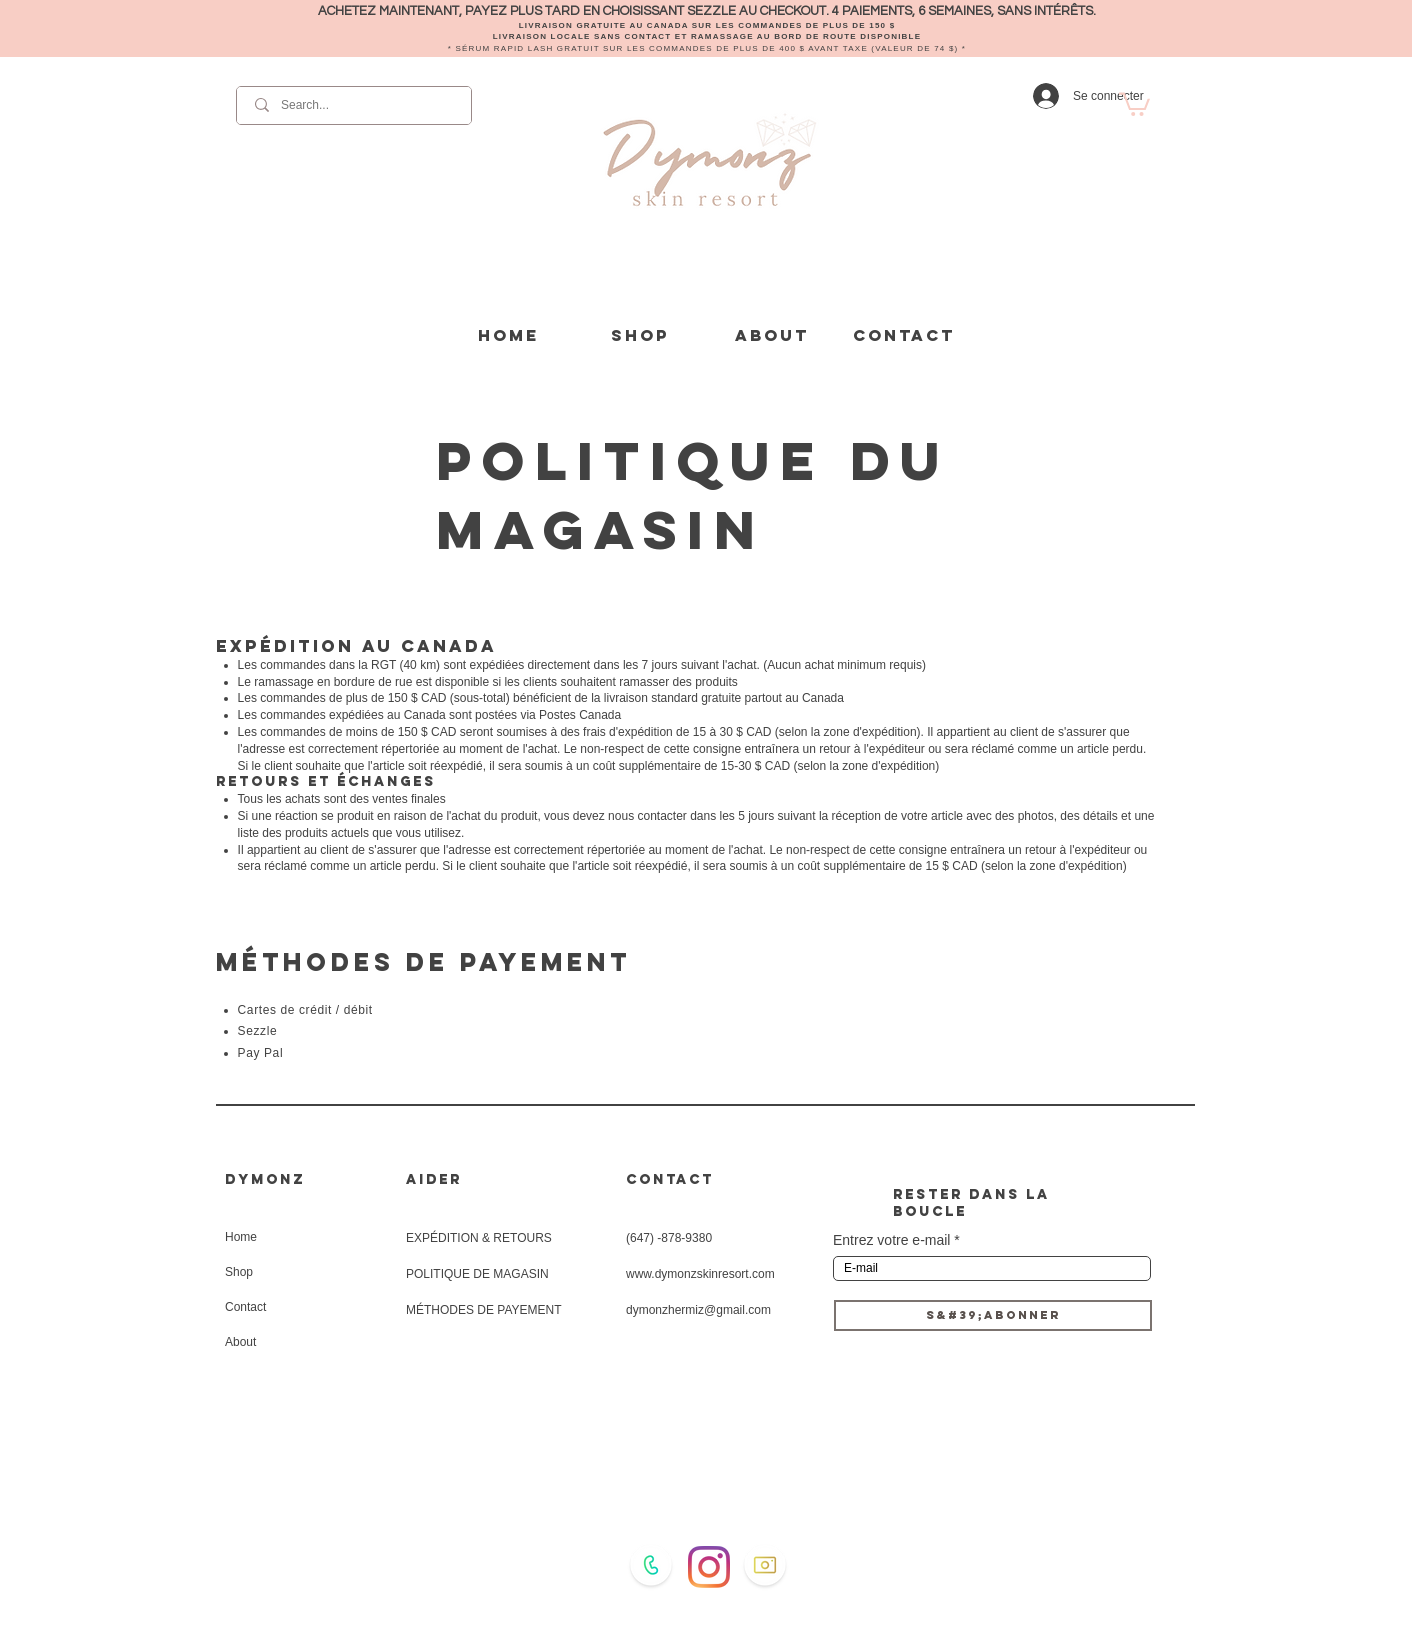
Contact (245, 1307)
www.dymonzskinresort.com (700, 1274)
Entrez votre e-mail (891, 1240)
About (240, 1342)
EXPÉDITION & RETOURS (479, 1238)
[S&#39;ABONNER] (993, 1315)
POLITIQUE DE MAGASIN (477, 1274)
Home (241, 1237)
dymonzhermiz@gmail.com (698, 1310)
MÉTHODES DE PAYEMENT (484, 1310)
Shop (239, 1272)
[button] (1134, 103)
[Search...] (355, 105)
